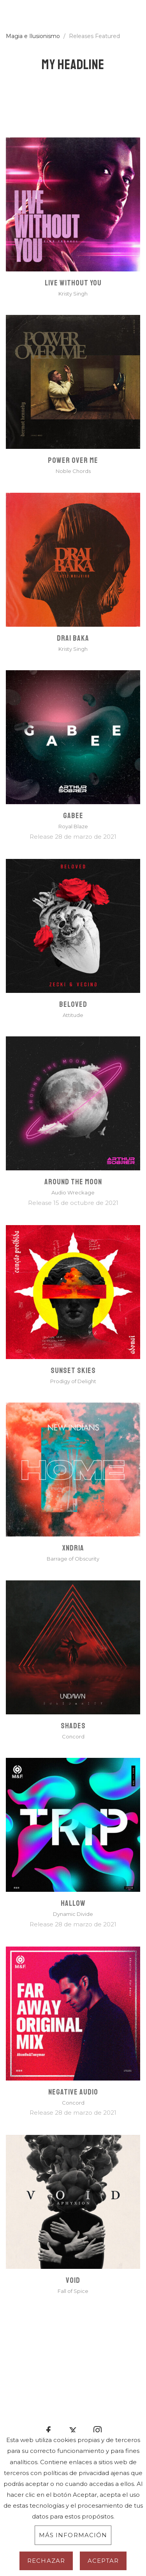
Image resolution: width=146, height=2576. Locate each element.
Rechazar (46, 2560)
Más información (73, 2535)
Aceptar (103, 2560)
